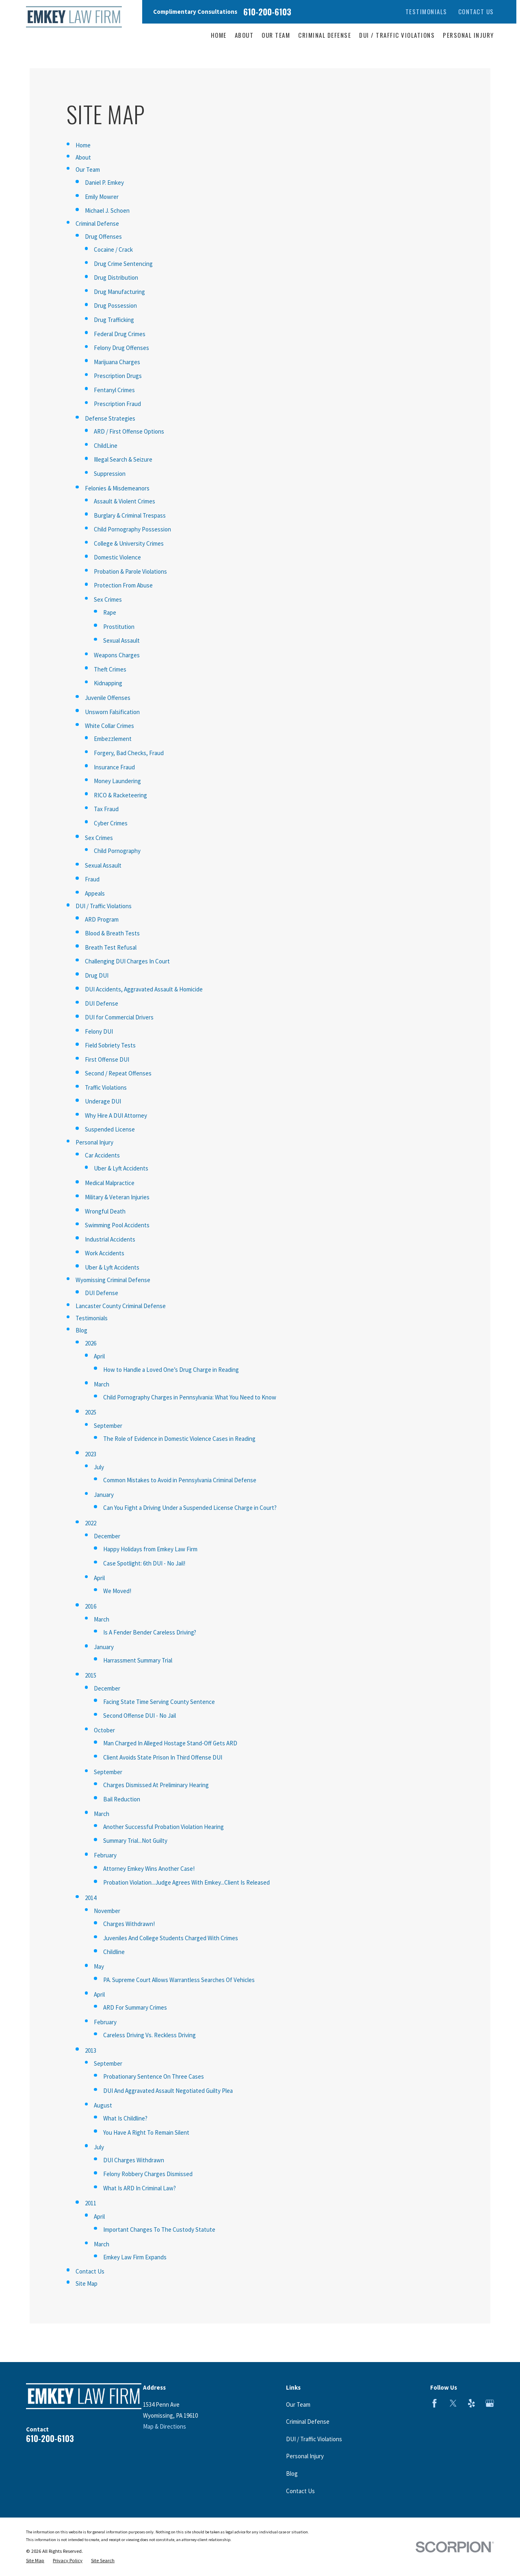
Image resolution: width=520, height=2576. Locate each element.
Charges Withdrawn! (129, 1924)
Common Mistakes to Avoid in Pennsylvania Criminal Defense (179, 1480)
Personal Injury (94, 1142)
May (99, 1966)
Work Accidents (104, 1253)
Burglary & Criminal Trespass (130, 515)
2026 (90, 1343)
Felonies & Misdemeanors (117, 488)
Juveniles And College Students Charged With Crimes (170, 1938)
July (99, 1467)
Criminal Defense (97, 223)
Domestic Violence (117, 557)
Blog (81, 1330)
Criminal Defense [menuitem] (324, 34)
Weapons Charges (117, 655)
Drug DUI (96, 975)
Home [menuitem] (219, 34)
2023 (90, 1454)
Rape (109, 612)
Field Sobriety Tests (110, 1045)
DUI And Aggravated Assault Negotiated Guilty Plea (168, 2090)
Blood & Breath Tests (112, 933)
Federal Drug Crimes (119, 334)
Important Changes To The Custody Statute (159, 2229)
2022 (90, 1523)
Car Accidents (102, 1155)
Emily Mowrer (102, 197)
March (101, 1384)
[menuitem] (35, 2560)
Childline (114, 1952)
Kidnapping (108, 683)
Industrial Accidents (110, 1239)
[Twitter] (453, 2403)
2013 (90, 2050)
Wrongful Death (105, 1211)
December (107, 1536)
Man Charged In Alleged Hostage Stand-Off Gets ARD (170, 1743)
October (104, 1730)
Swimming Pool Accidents (117, 1225)
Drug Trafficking (114, 320)
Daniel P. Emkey (104, 182)
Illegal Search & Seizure (123, 459)
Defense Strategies (110, 418)
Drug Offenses (103, 236)
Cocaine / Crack (113, 249)
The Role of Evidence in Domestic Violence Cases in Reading (179, 1438)
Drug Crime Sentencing (123, 264)
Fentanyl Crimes (114, 390)
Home (83, 145)
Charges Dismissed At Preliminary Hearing (156, 1785)
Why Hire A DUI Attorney (116, 1115)
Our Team (88, 169)
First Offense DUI (107, 1059)
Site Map (87, 2283)
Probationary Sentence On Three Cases (153, 2076)
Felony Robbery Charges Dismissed (148, 2174)
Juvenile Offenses (107, 698)
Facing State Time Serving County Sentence (159, 1702)
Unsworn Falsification (112, 712)
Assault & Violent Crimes (124, 501)
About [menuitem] (244, 34)
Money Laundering (117, 781)
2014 (90, 1898)
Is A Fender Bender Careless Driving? (149, 1632)
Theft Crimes (110, 669)
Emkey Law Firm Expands (135, 2257)
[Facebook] (434, 2403)
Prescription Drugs (118, 376)
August (103, 2105)
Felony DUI (99, 1031)
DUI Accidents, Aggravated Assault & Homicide (144, 989)
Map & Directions (164, 2426)
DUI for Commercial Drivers (119, 1017)
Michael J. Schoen (107, 210)
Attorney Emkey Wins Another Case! (149, 1868)
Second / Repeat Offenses (118, 1073)
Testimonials (426, 11)
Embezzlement (113, 739)
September (108, 1425)
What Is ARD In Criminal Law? (139, 2188)
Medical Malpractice (109, 1183)
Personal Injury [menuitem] (468, 34)
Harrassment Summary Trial (137, 1660)
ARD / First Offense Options (129, 431)
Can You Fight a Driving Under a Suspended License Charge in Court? (190, 1507)
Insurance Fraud (114, 767)
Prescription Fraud (117, 404)
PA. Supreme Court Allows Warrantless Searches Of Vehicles (179, 1980)
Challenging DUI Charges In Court (127, 961)
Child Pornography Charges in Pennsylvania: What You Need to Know (189, 1397)
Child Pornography (117, 851)
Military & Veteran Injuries (117, 1197)
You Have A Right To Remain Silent (146, 2132)
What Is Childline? (125, 2118)
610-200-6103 (267, 12)
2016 (90, 1606)
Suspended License (110, 1129)
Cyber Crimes (111, 823)
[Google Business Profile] (489, 2403)
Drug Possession (115, 305)
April (99, 1356)
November (107, 1911)
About (83, 157)
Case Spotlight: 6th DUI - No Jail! (144, 1563)
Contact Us (476, 11)
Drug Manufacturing (119, 292)
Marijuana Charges (117, 362)
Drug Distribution (116, 277)
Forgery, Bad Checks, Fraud (129, 753)
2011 (90, 2203)
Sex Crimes (108, 599)
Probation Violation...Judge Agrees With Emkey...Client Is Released (186, 1882)
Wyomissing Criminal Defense (113, 1280)
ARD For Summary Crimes (135, 2007)
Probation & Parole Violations (130, 571)
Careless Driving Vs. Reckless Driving (149, 2035)
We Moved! (117, 1591)
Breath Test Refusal (110, 947)
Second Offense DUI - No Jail (139, 1715)
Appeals (95, 893)
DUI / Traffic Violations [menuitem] (397, 34)
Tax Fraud (106, 809)
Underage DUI (103, 1101)
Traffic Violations (106, 1087)
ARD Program (102, 919)
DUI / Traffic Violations (104, 906)
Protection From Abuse (123, 585)
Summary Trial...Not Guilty (135, 1840)
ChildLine (105, 445)
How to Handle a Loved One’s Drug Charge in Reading (171, 1369)
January (104, 1495)
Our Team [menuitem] (276, 34)
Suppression (110, 473)
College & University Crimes (129, 543)
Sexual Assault (121, 640)
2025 (90, 1412)
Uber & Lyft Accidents (121, 1168)
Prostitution (118, 627)
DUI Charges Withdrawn (133, 2160)
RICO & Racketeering (120, 795)
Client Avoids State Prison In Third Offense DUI (162, 1757)
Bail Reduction (121, 1799)
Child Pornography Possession (132, 529)
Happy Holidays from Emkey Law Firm (150, 1549)
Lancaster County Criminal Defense (121, 1306)
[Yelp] (471, 2403)
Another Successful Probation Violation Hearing (163, 1827)
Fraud (92, 879)
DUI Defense (101, 1003)
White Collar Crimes (109, 726)
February (105, 1855)
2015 (90, 1675)
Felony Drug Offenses (121, 348)
